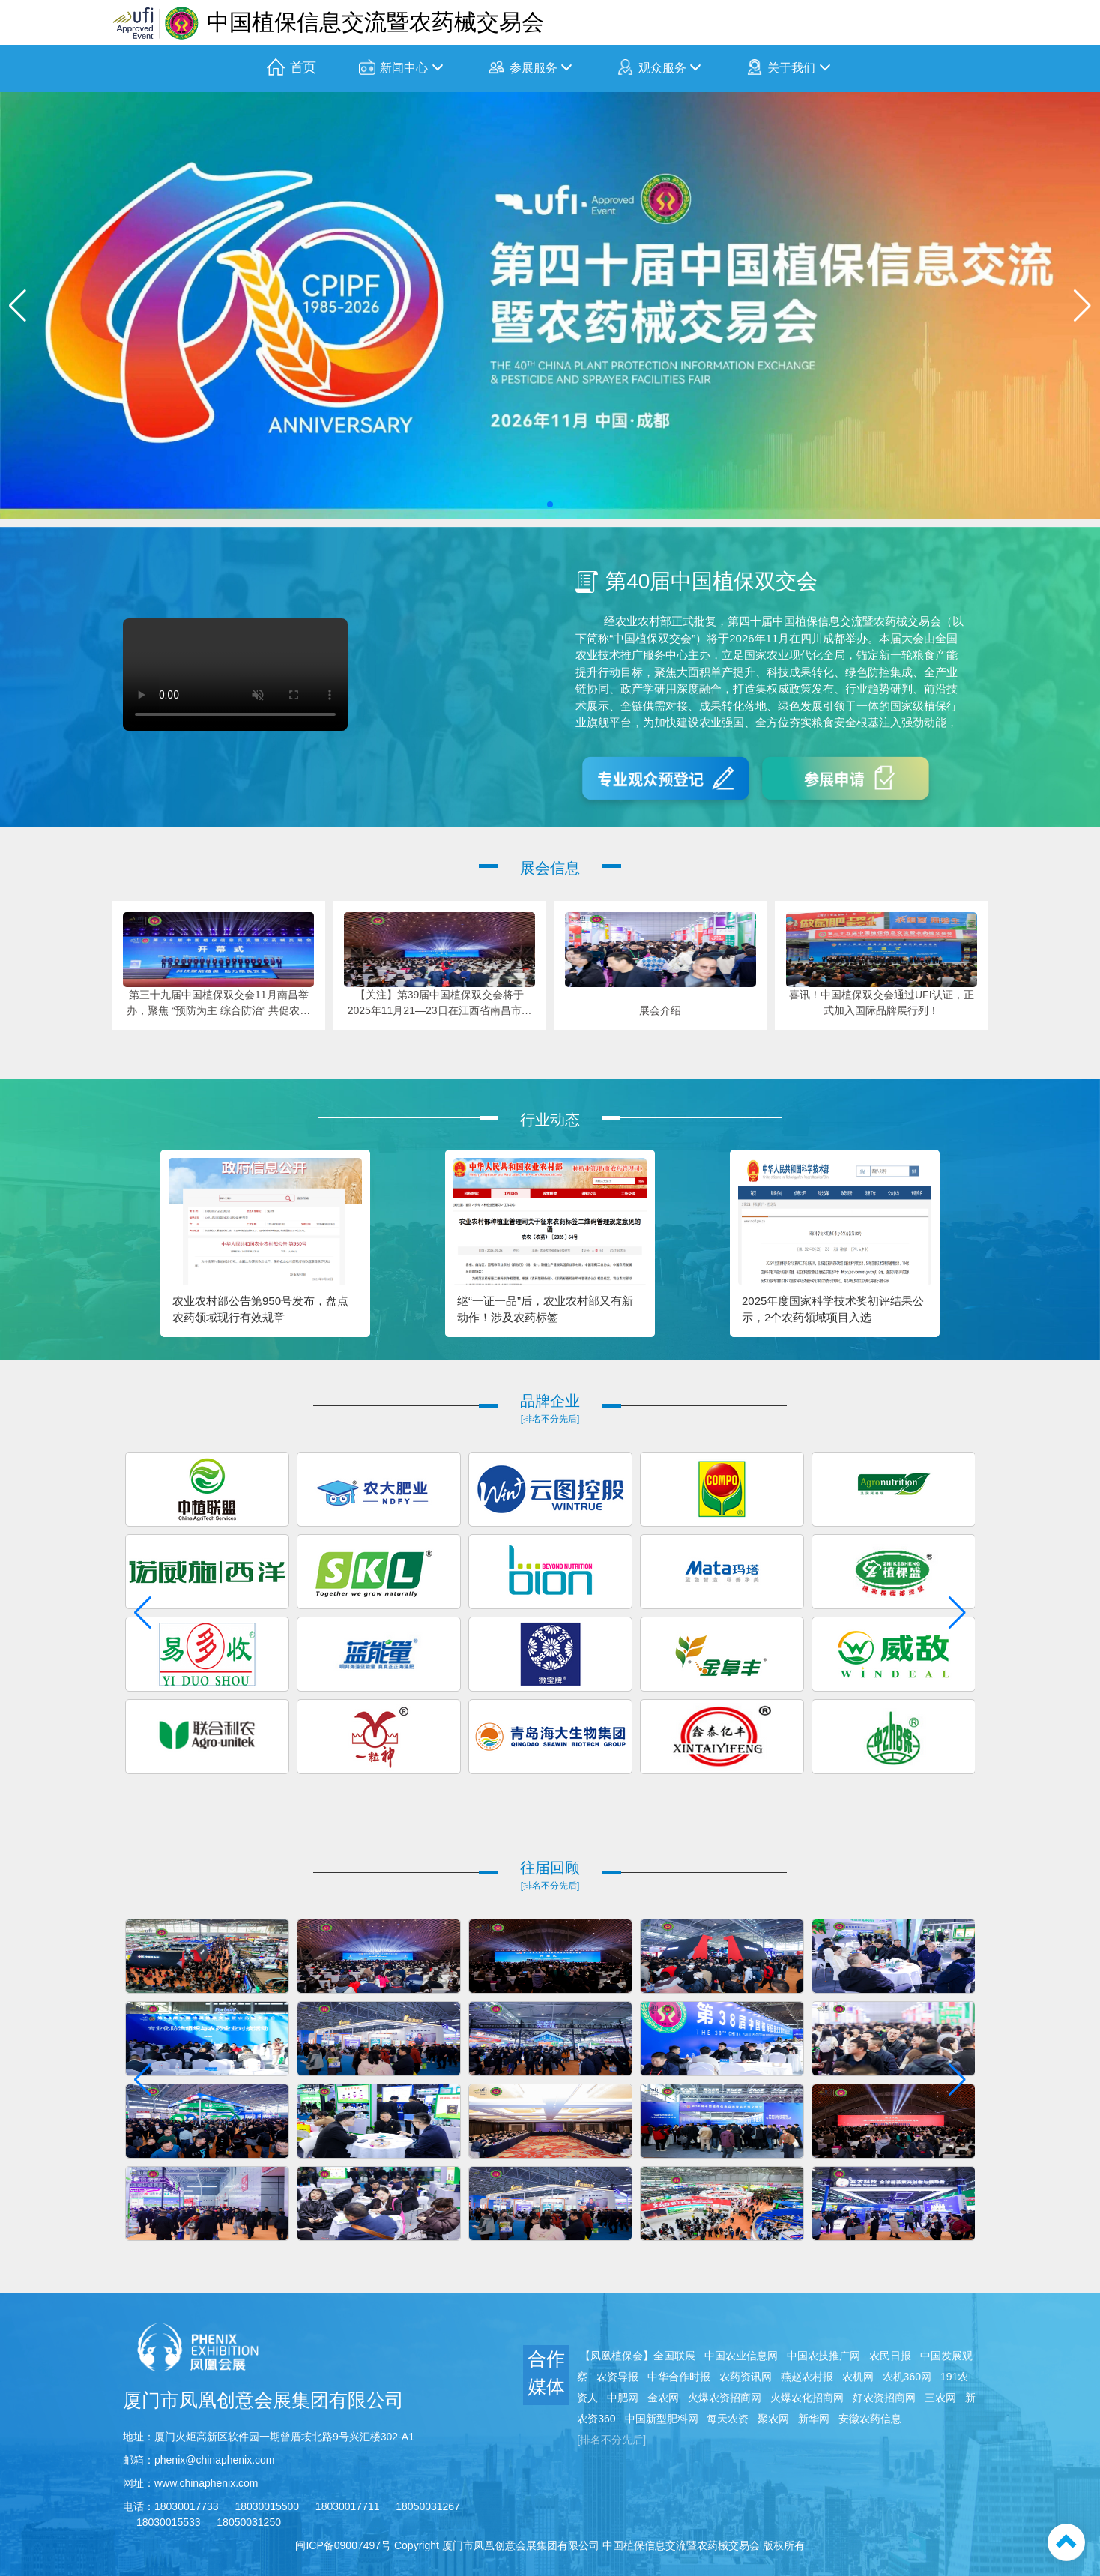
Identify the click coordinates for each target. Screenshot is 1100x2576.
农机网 (858, 2377)
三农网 (940, 2398)
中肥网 (622, 2398)
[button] (550, 504)
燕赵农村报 (807, 2377)
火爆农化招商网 (807, 2398)
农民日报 (890, 2356)
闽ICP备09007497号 (343, 2545)
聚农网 (773, 2419)
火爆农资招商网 (724, 2398)
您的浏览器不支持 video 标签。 (235, 674)
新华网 (813, 2419)
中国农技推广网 (823, 2356)
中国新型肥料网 (661, 2419)
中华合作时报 (678, 2377)
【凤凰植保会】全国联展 (637, 2356)
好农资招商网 (884, 2398)
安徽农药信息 (869, 2419)
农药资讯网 (745, 2377)
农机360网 (907, 2377)
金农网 (663, 2398)
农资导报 (617, 2377)
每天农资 (728, 2419)
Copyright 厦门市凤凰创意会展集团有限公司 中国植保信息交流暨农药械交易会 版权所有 (599, 2545)
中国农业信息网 (741, 2356)
